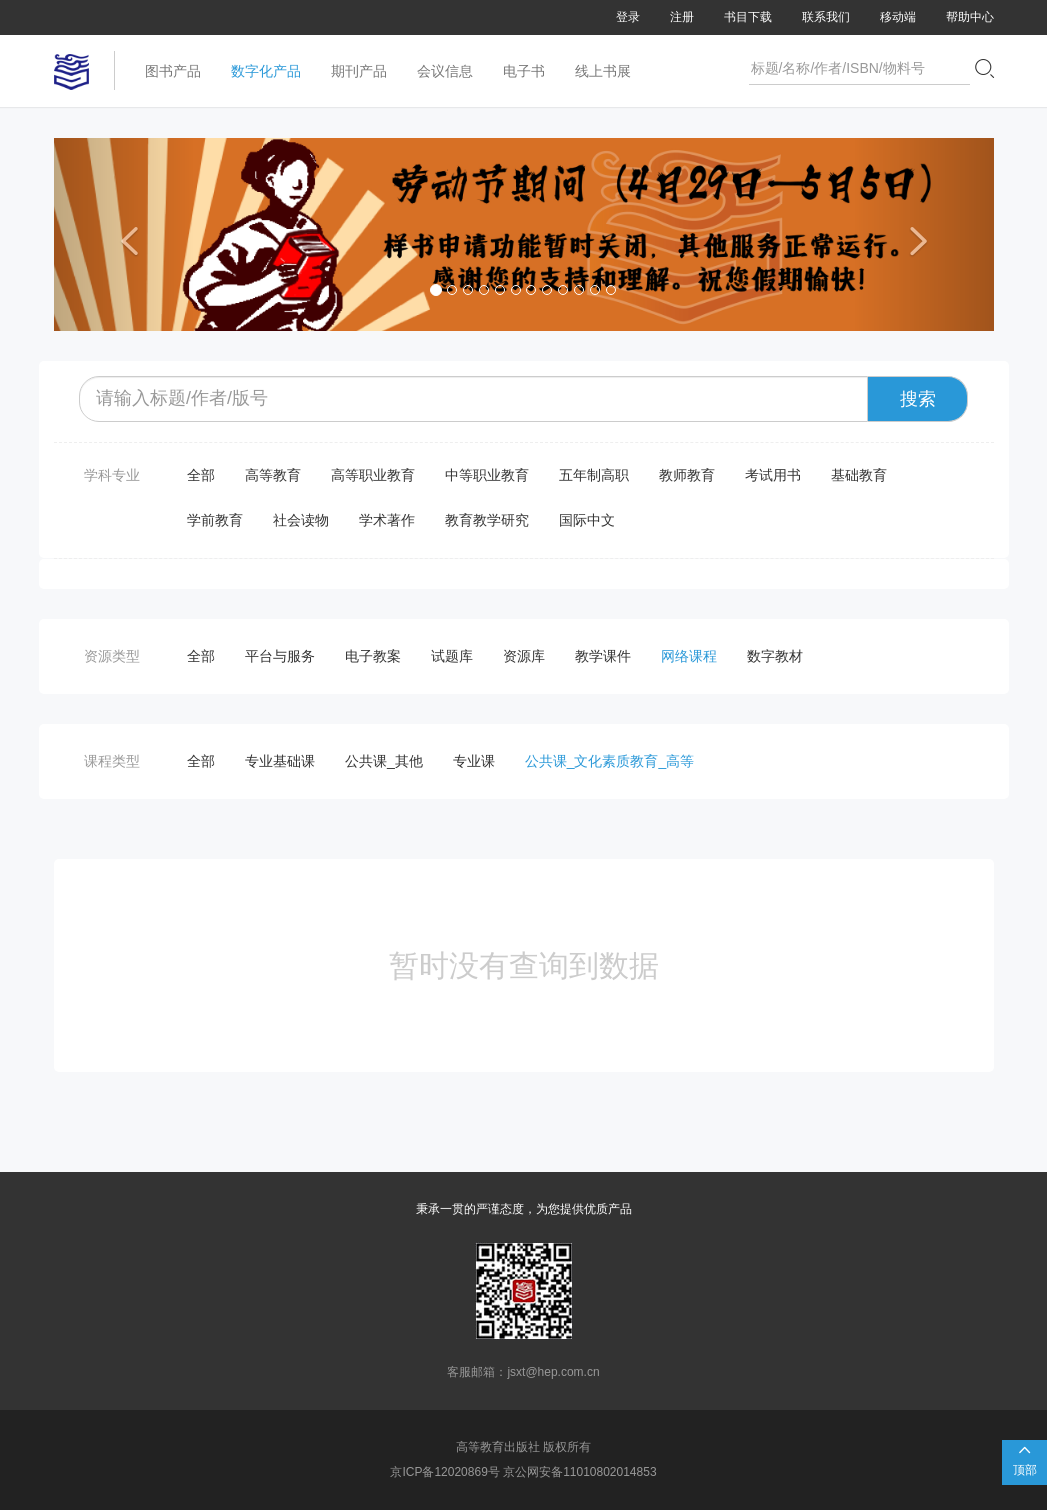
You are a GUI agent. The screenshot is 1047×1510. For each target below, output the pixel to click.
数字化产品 (266, 71)
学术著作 (387, 520)
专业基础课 (280, 761)
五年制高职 (594, 475)
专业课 (474, 761)
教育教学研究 (487, 520)
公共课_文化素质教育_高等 (610, 761)
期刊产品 (359, 71)
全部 (201, 475)
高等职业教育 (373, 475)
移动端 (898, 17)
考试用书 (773, 475)
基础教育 (859, 475)
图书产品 (173, 71)
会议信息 (445, 71)
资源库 (524, 656)
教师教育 (687, 475)
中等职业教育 (487, 475)
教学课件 (603, 656)
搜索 (918, 399)
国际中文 (587, 520)
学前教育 (215, 520)
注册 (682, 17)
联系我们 (826, 17)
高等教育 (273, 475)
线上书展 (603, 71)
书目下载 (748, 17)
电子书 (524, 71)
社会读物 (301, 520)
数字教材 (775, 656)
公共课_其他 (384, 761)
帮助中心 (970, 17)
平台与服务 (280, 656)
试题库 (452, 656)
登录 (628, 17)
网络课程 (689, 656)
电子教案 (373, 656)
